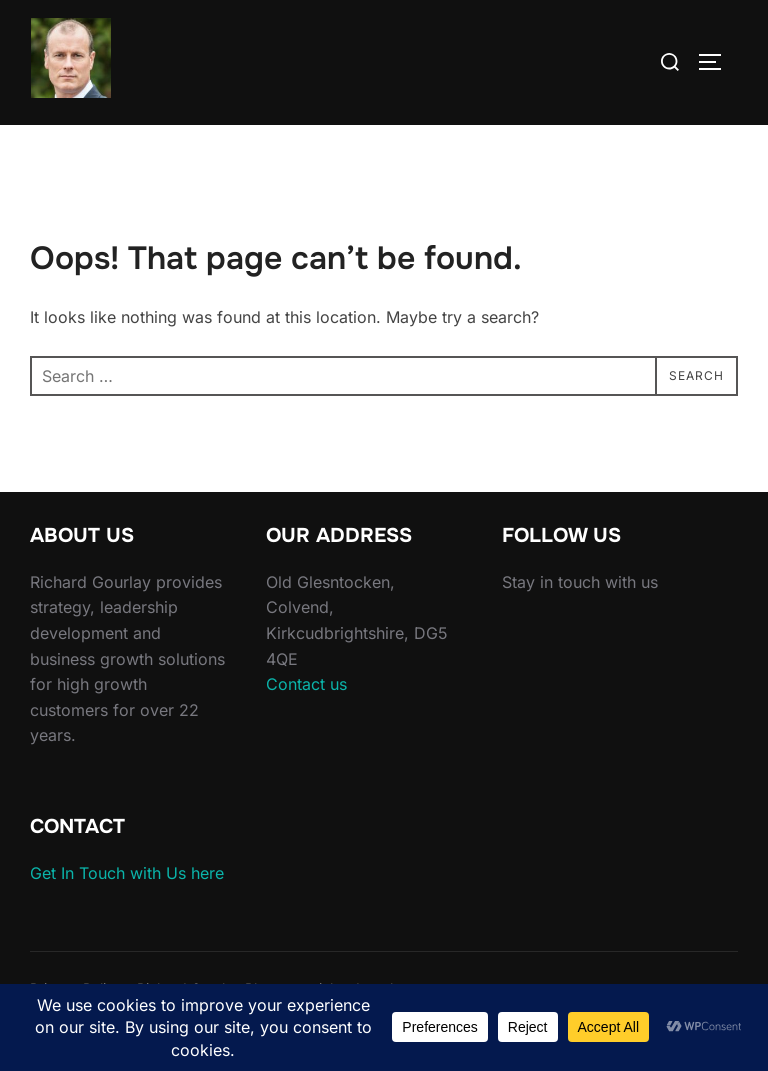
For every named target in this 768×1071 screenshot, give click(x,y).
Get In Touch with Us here (127, 873)
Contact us (306, 684)
